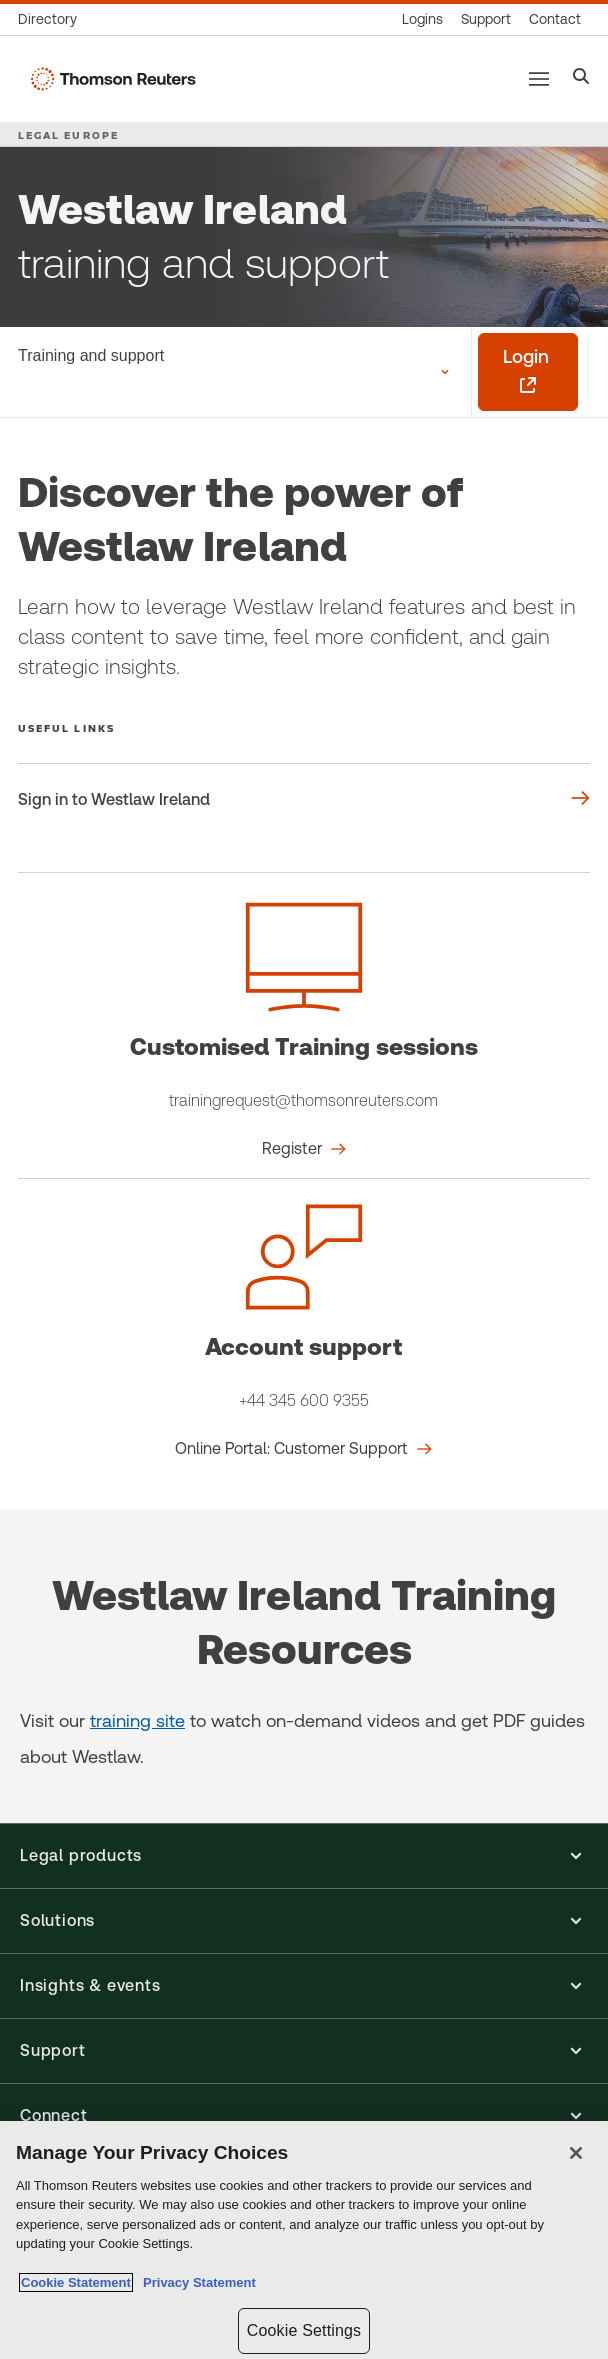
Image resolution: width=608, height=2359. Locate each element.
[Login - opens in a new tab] (528, 372)
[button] (304, 1856)
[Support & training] (486, 19)
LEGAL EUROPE (68, 135)
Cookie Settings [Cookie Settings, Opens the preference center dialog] (304, 2330)
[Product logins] (422, 19)
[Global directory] (52, 19)
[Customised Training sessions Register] (304, 1149)
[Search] (581, 78)
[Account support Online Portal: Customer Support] (303, 1449)
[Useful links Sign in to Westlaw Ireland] (304, 800)
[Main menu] (539, 79)
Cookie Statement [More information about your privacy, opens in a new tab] (76, 2282)
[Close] (576, 2153)
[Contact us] (555, 19)
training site (137, 1720)
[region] (304, 2240)
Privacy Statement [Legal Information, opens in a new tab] (196, 2282)
